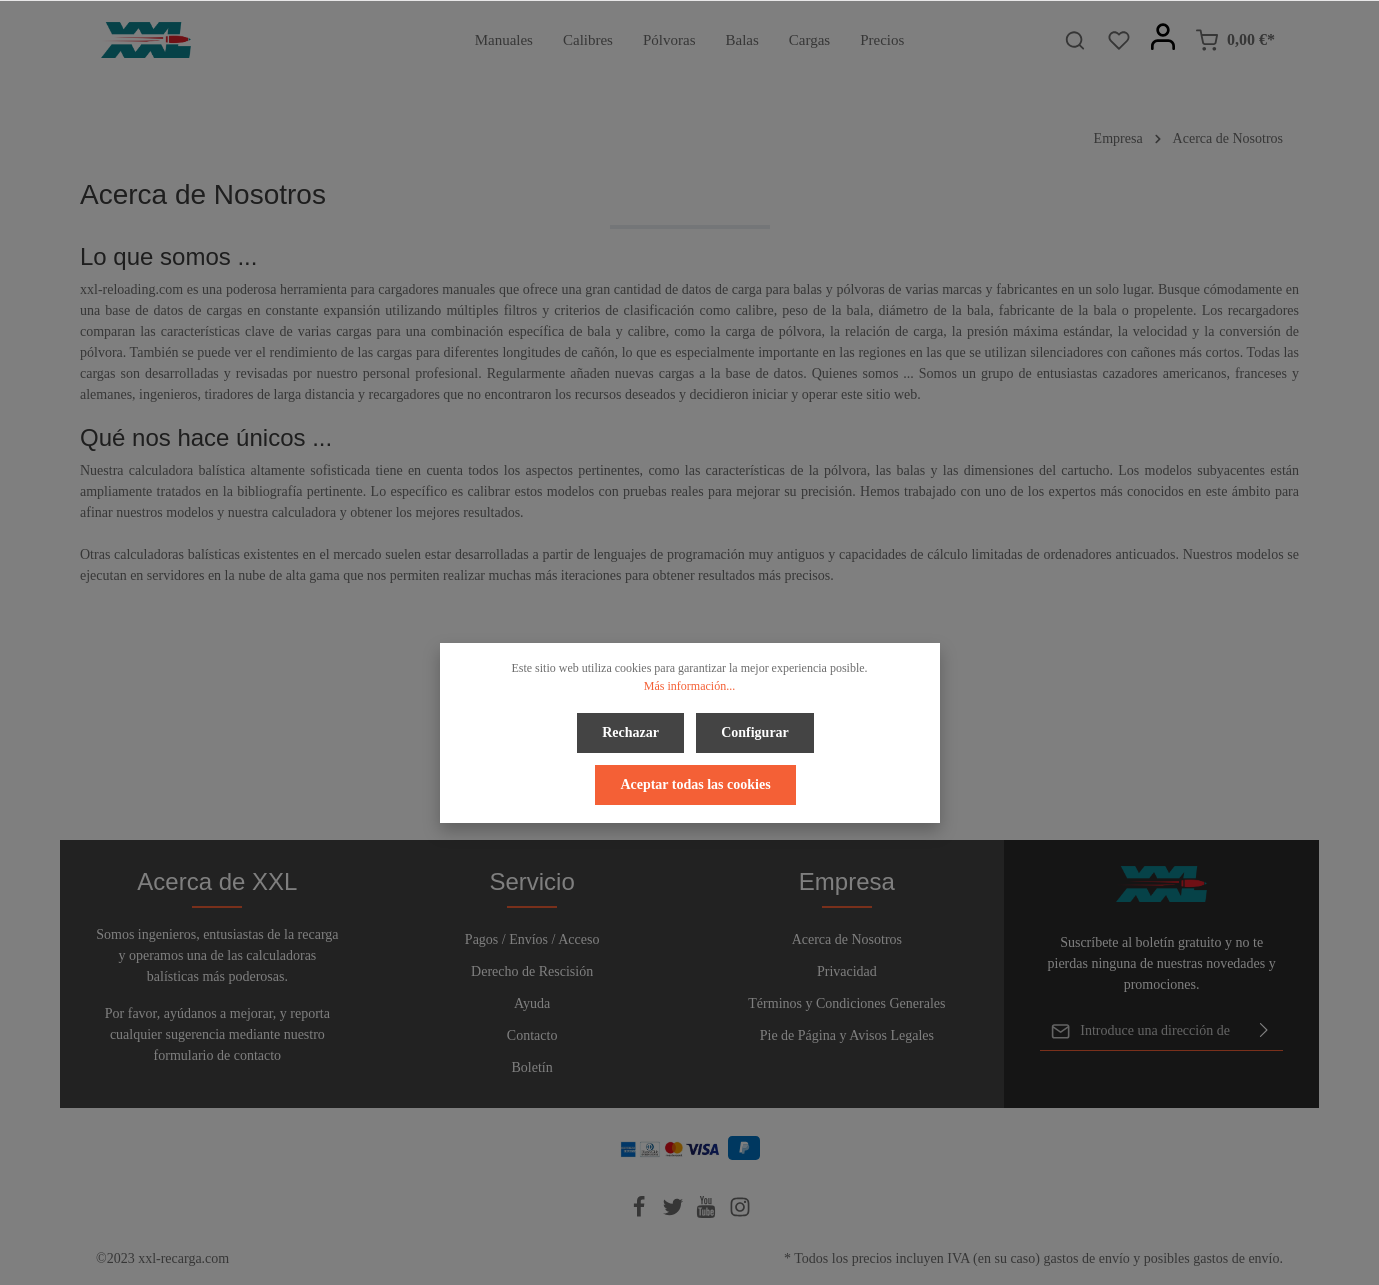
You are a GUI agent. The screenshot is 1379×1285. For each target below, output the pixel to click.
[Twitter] (675, 1213)
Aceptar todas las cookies (695, 778)
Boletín (532, 1067)
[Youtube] (708, 1213)
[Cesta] (1235, 40)
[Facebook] (641, 1213)
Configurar (753, 730)
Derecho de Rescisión (532, 971)
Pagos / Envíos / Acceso (532, 939)
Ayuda (532, 1003)
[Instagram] (740, 1213)
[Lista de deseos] (1119, 40)
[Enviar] (1264, 1031)
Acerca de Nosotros (847, 939)
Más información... (689, 686)
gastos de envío (1086, 1258)
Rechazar (632, 730)
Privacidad (847, 971)
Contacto (532, 1035)
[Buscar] (1075, 40)
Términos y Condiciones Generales (846, 1003)
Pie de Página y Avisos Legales (847, 1035)
